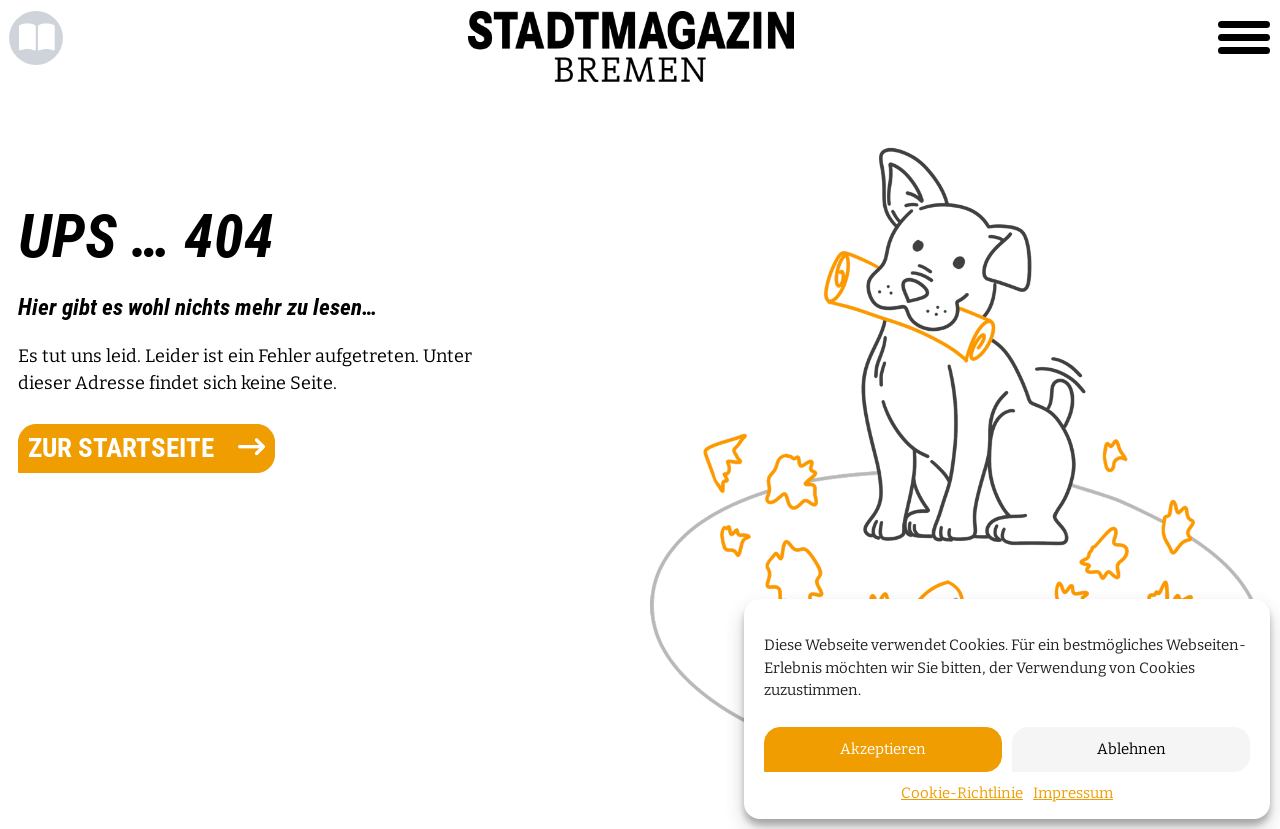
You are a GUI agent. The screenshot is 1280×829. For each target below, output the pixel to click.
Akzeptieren (883, 749)
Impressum (1073, 793)
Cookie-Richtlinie (962, 793)
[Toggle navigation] (1244, 38)
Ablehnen (1131, 749)
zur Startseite (146, 448)
